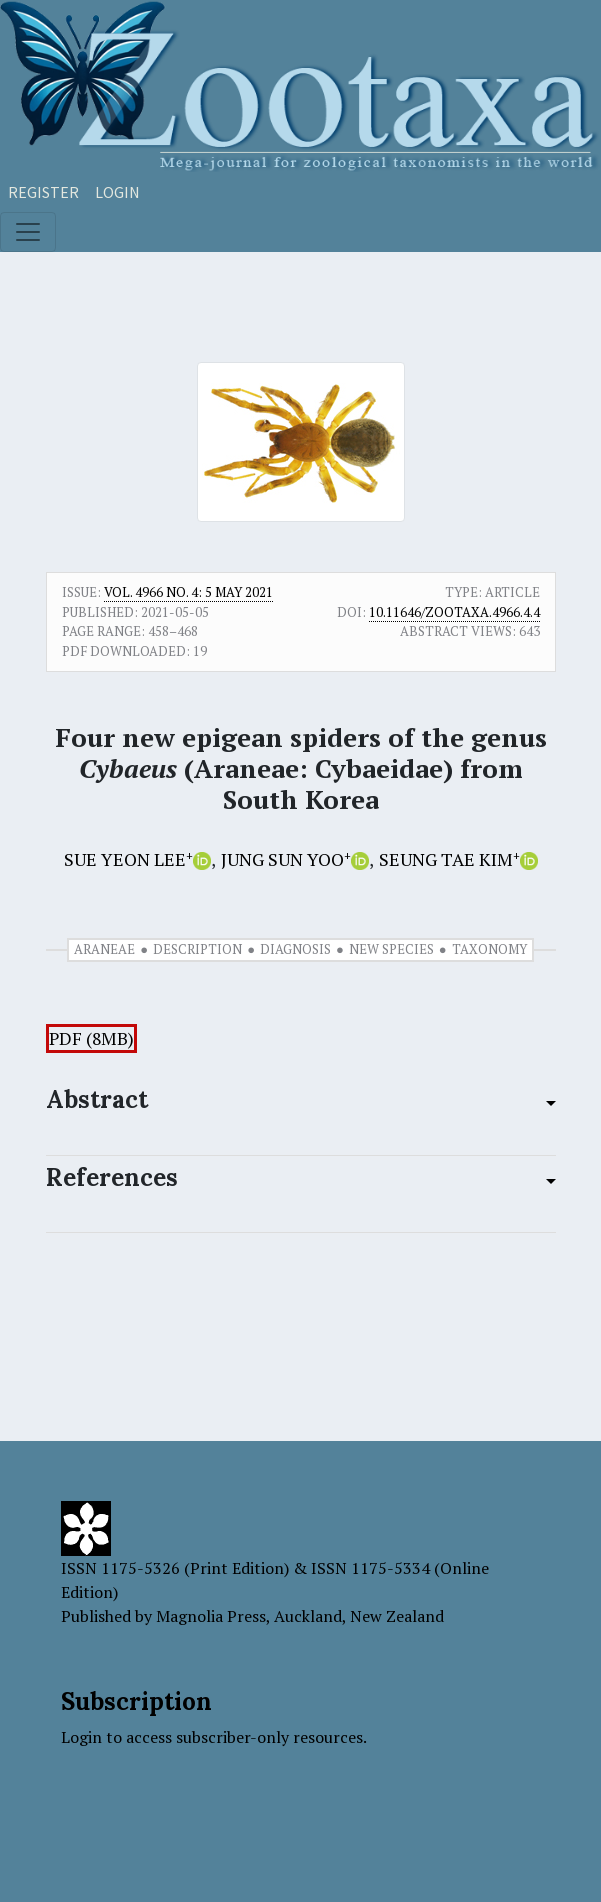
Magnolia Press (211, 1616)
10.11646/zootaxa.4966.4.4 (454, 612)
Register (43, 192)
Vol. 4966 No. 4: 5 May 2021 (188, 592)
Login (117, 192)
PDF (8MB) (91, 1038)
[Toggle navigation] (28, 232)
